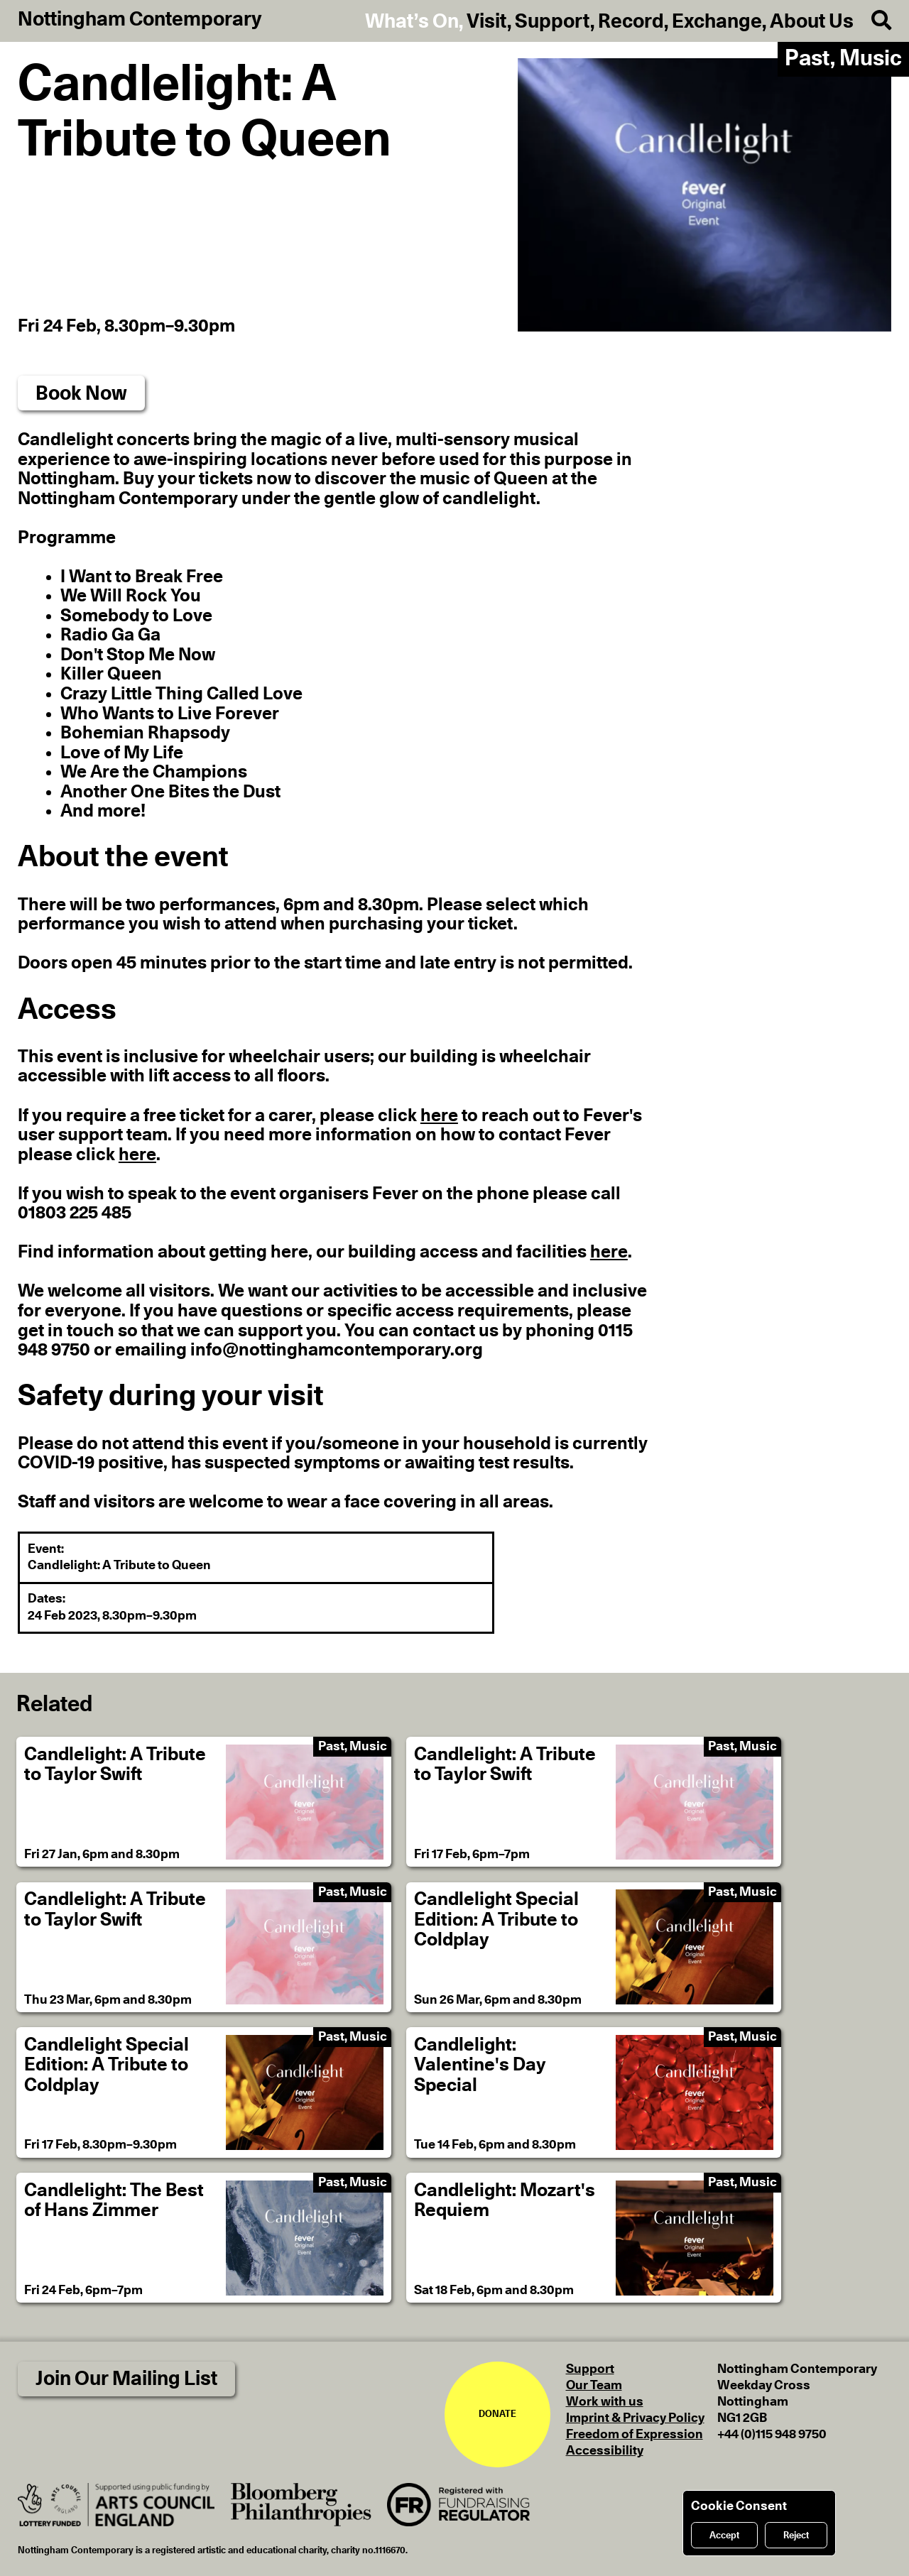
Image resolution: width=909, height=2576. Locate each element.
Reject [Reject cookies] (796, 2535)
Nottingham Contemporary (140, 20)
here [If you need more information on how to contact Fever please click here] (137, 1155)
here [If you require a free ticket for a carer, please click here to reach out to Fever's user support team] (439, 1116)
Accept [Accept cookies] (724, 2535)
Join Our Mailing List (126, 2379)
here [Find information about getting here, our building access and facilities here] (609, 1252)
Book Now (81, 393)
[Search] (872, 21)
